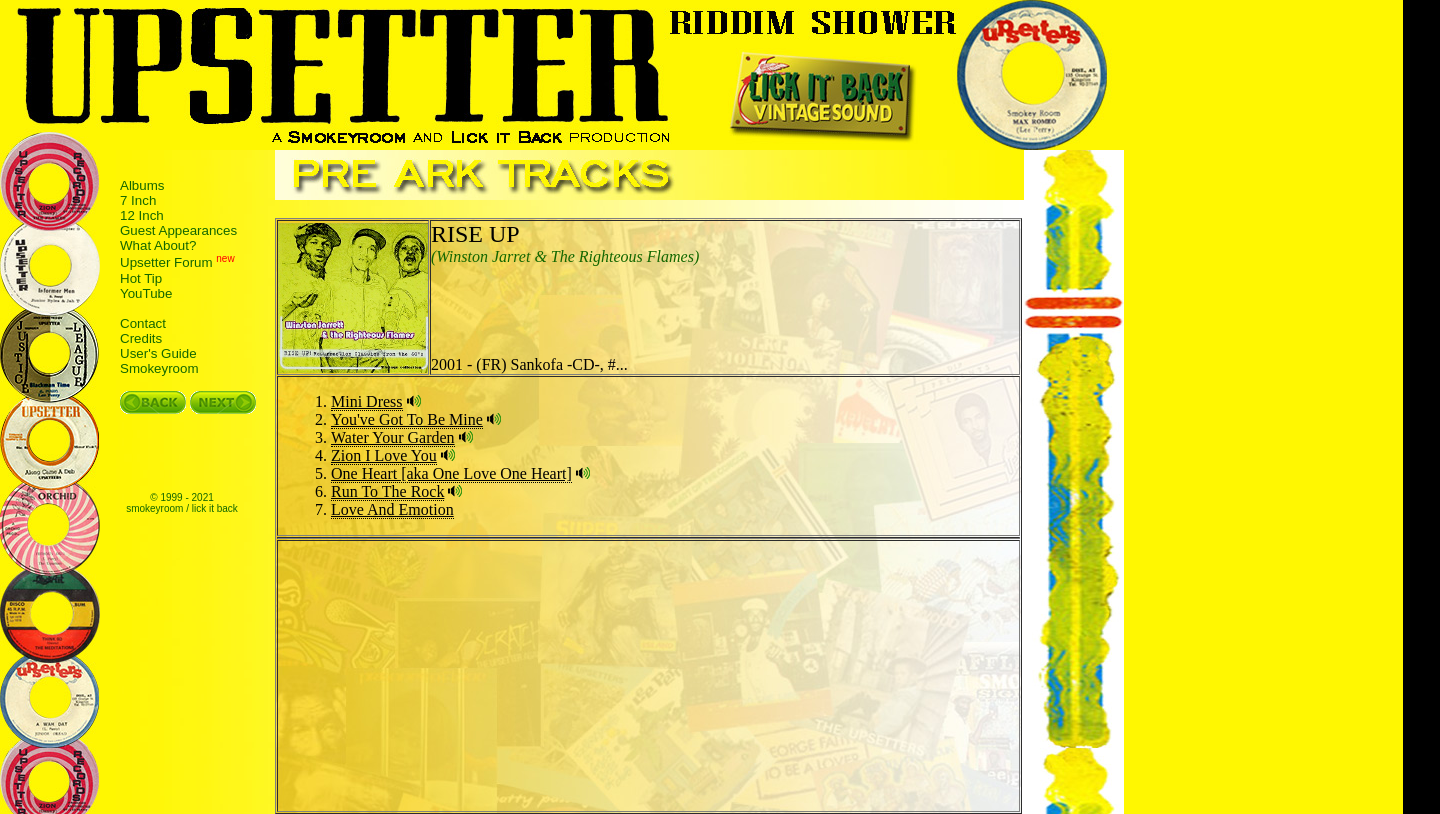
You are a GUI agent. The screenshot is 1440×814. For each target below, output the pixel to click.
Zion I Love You (384, 455)
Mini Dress (367, 401)
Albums (142, 185)
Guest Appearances (178, 230)
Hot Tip (141, 278)
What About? (158, 245)
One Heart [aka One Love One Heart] (451, 473)
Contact (143, 323)
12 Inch (142, 215)
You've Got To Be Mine (407, 419)
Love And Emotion (392, 509)
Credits (141, 338)
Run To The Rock (387, 491)
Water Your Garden (393, 437)
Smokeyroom (159, 368)
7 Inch (138, 200)
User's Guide (158, 353)
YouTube (146, 293)
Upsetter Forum (166, 263)
